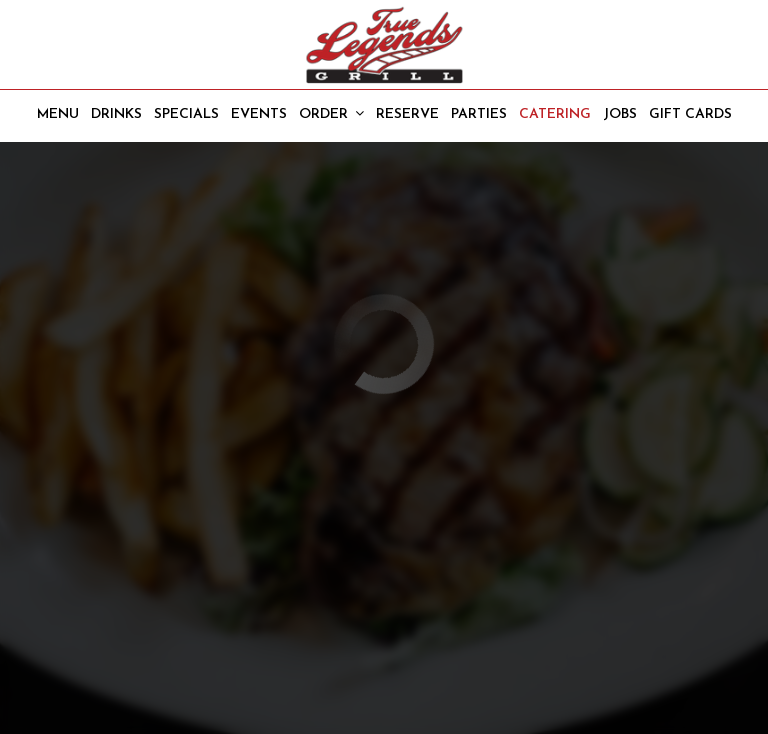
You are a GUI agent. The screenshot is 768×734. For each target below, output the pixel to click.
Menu (58, 114)
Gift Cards (690, 114)
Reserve (407, 114)
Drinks (116, 114)
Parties (479, 114)
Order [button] (331, 114)
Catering (555, 114)
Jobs (620, 114)
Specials (186, 114)
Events (259, 114)
